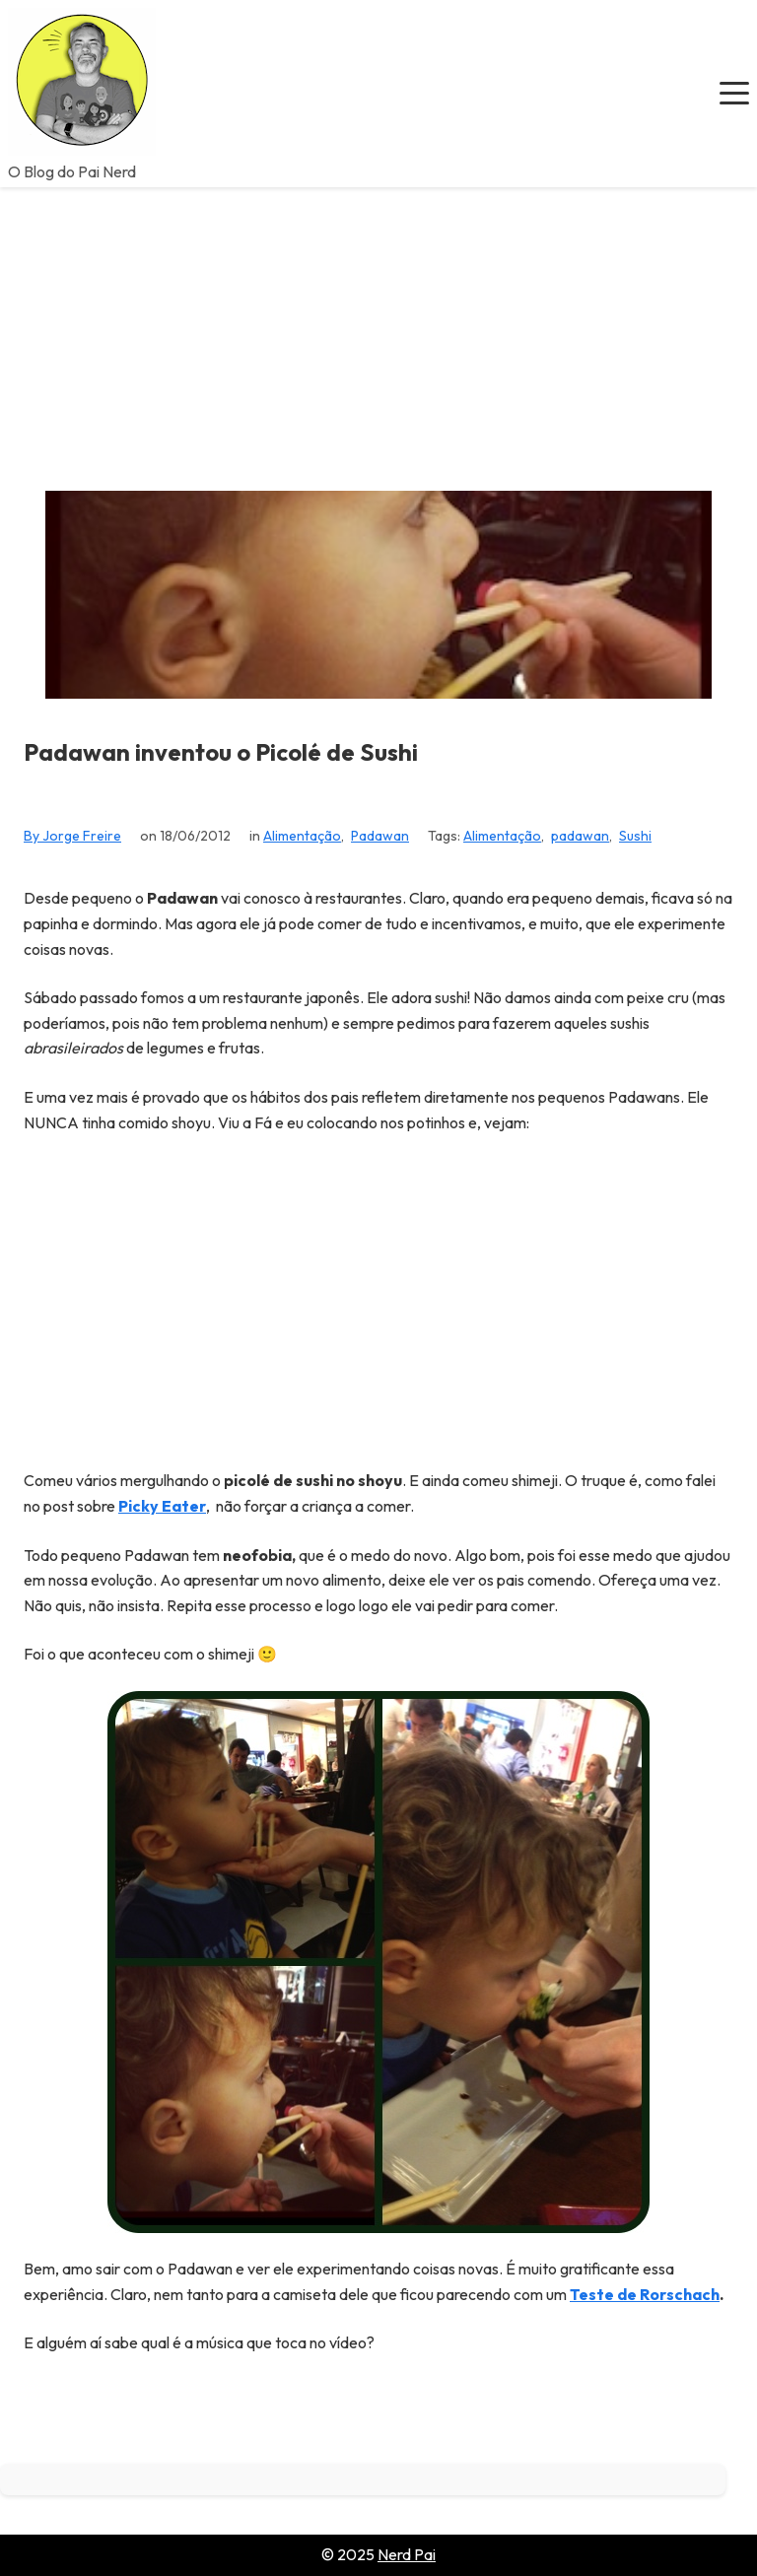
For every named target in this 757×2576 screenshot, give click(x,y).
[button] (734, 93)
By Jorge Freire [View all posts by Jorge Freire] (72, 836)
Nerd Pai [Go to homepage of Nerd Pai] (407, 2554)
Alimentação (302, 836)
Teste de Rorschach (645, 2294)
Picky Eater (162, 1506)
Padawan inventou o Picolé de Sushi (221, 752)
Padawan (380, 836)
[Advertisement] (378, 335)
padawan (580, 836)
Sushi (635, 836)
